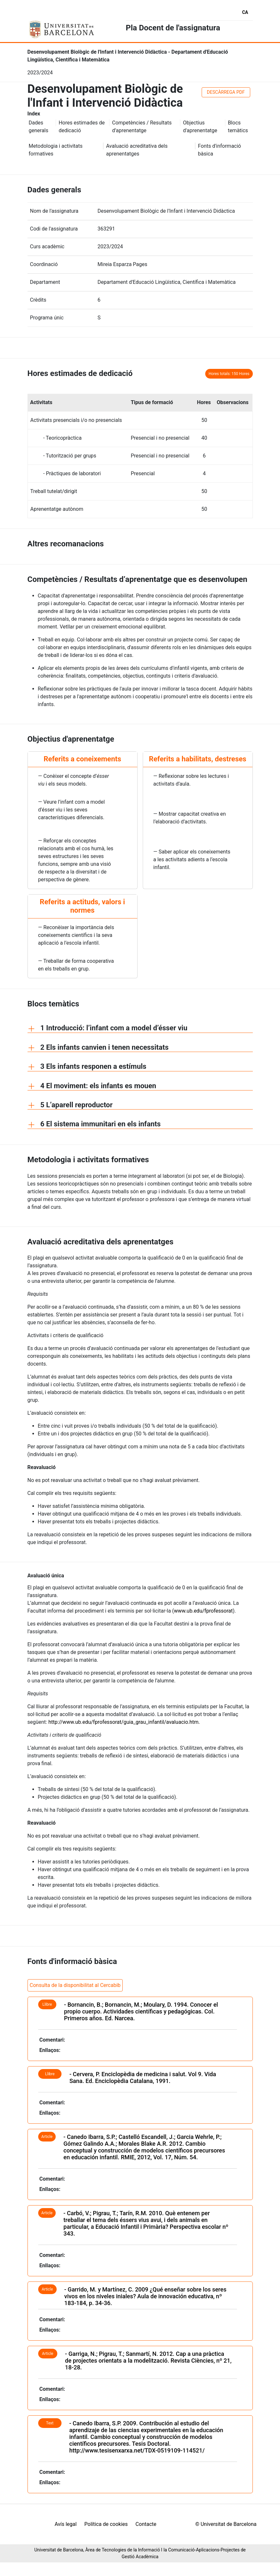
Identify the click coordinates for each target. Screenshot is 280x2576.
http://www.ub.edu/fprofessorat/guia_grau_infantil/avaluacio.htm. (124, 1718)
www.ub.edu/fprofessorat (203, 1607)
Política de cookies (198, 2520)
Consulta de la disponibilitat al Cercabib (75, 1981)
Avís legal (158, 2520)
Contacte (238, 2520)
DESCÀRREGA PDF (226, 87)
